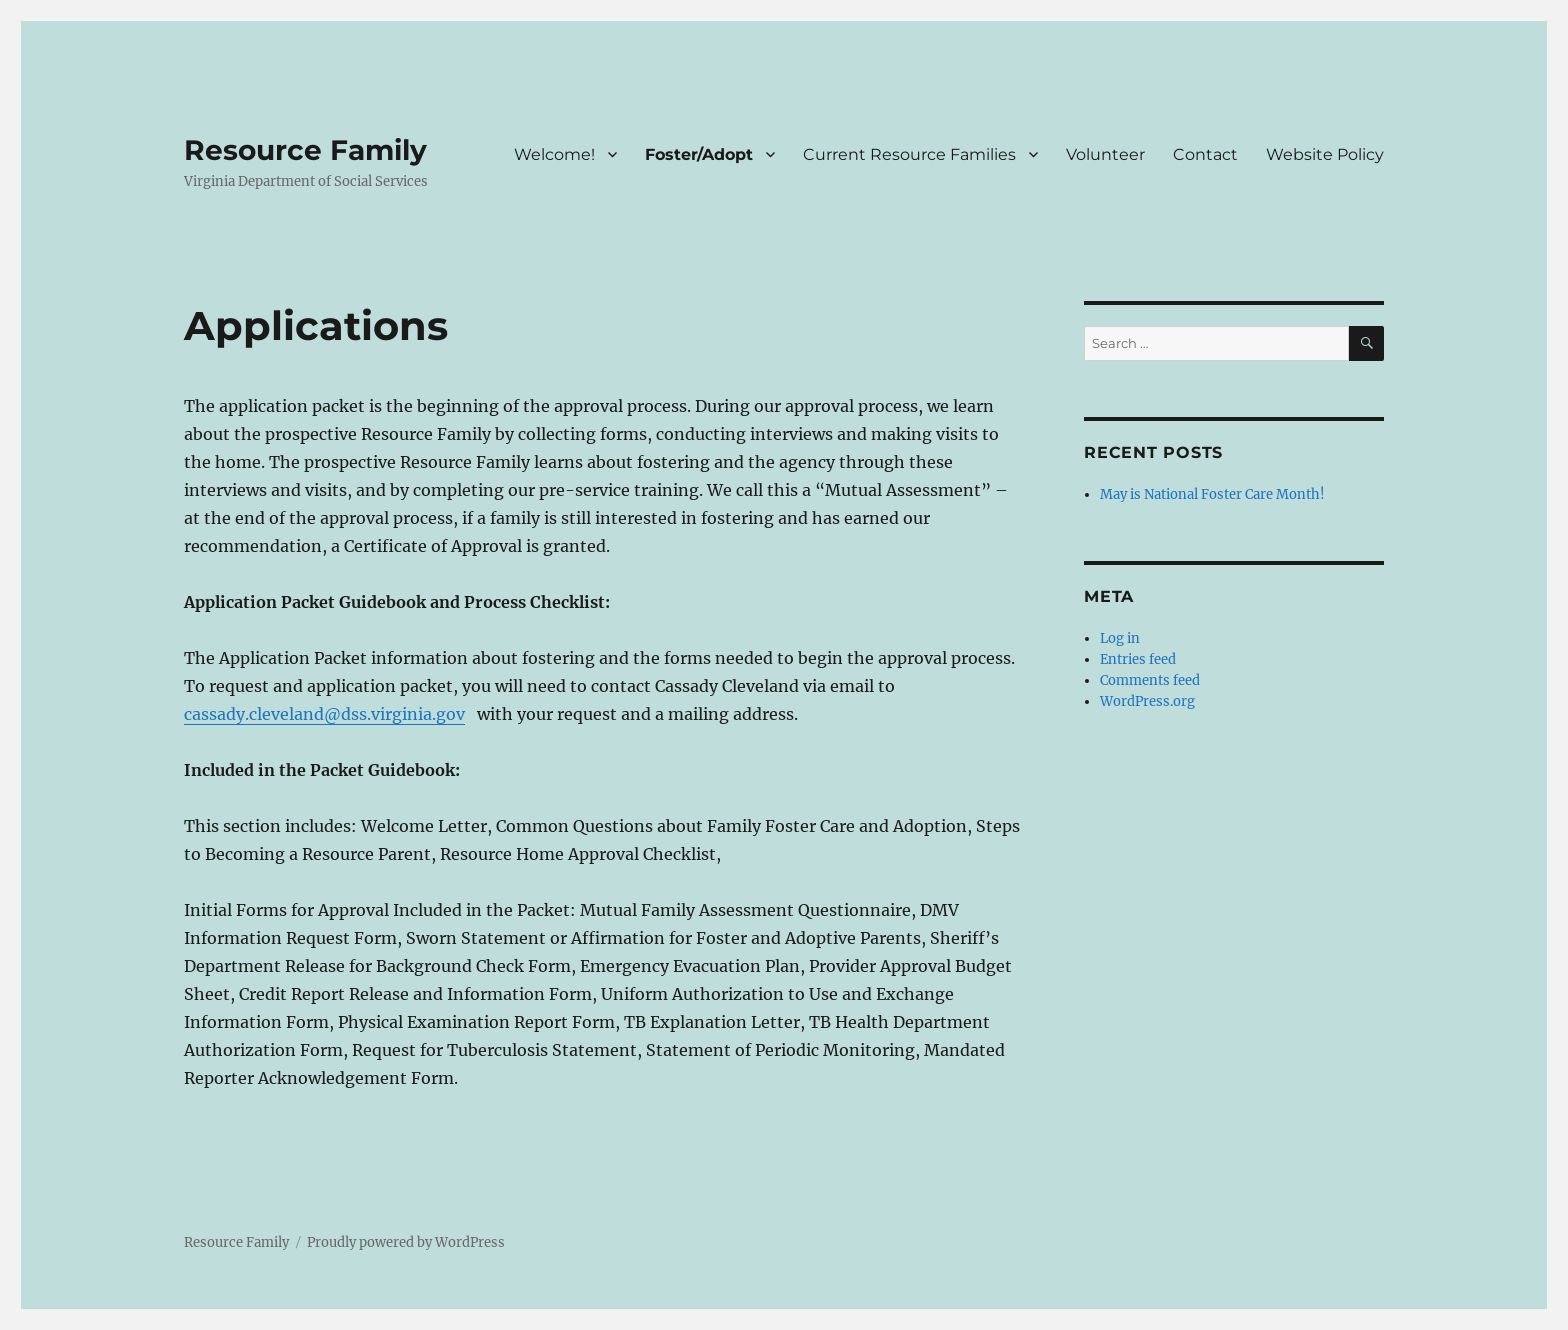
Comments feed (1150, 680)
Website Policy (1325, 154)
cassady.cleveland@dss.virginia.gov (324, 714)
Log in (1120, 638)
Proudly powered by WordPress (406, 1242)
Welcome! (554, 154)
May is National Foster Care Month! (1212, 494)
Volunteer (1105, 154)
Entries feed (1138, 659)
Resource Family (305, 150)
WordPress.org (1147, 701)
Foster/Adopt (699, 154)
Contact (1205, 154)
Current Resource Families (909, 154)
